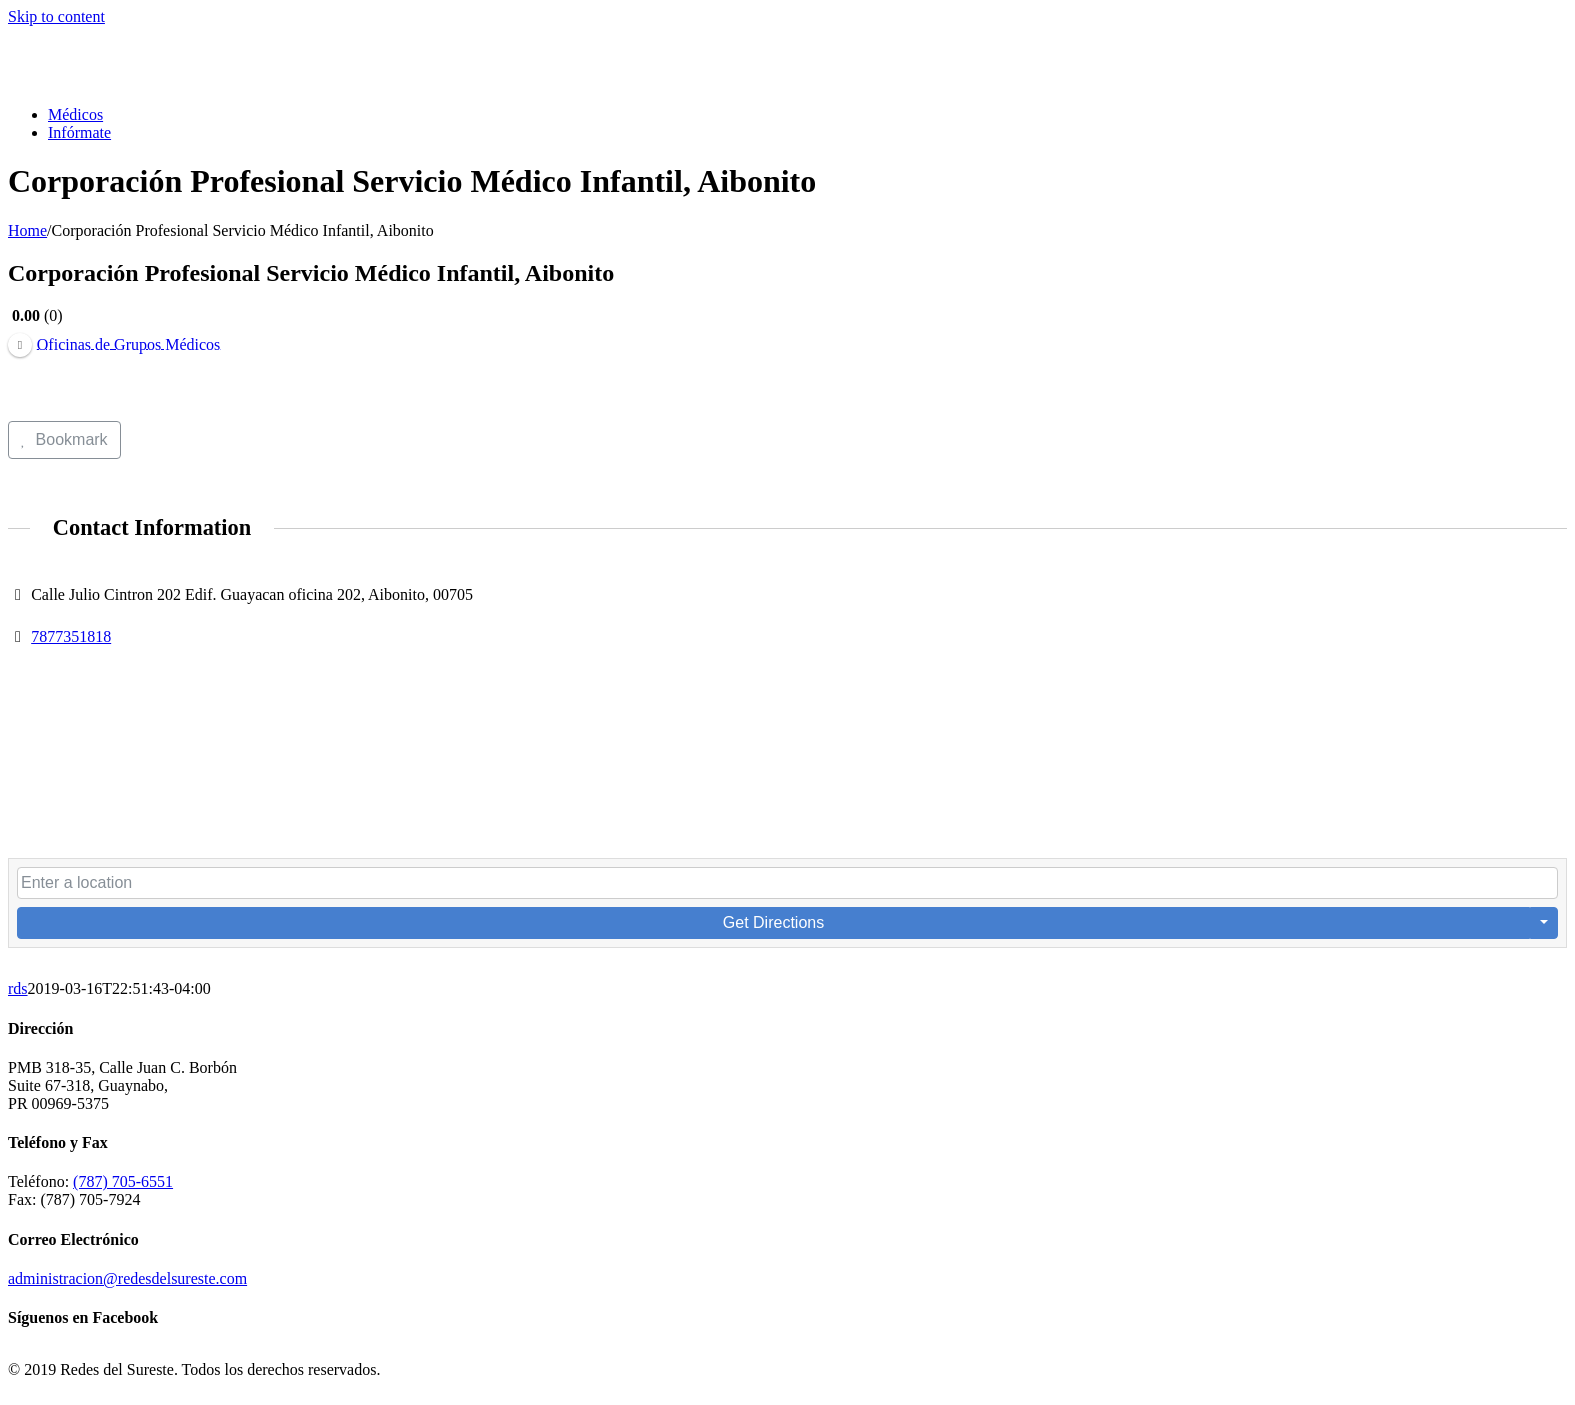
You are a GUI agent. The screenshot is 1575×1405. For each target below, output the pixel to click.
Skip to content (56, 16)
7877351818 (71, 636)
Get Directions (773, 922)
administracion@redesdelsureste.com (127, 1278)
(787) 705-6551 (123, 1181)
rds (18, 988)
